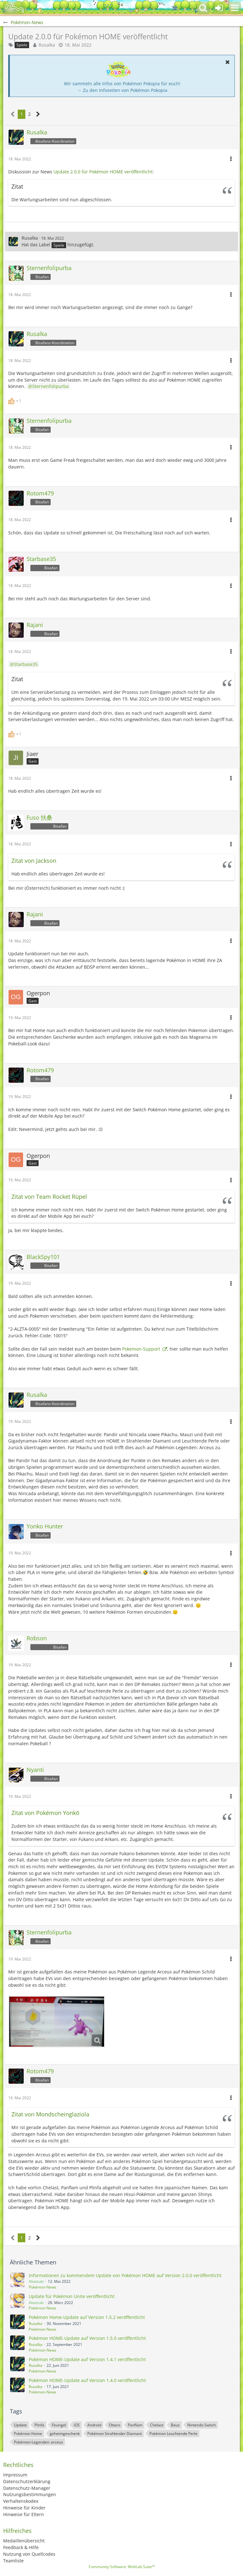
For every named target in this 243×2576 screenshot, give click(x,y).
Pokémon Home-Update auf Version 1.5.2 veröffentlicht (87, 2317)
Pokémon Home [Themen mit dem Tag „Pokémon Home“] (28, 2433)
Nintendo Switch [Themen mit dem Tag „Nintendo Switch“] (201, 2425)
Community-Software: (122, 2566)
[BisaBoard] (14, 8)
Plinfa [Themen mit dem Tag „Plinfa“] (39, 2425)
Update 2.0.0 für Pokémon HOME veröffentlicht (103, 172)
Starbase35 (26, 664)
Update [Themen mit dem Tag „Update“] (20, 2425)
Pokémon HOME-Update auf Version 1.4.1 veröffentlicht (87, 2359)
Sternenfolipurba (50, 386)
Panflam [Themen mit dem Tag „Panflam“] (135, 2425)
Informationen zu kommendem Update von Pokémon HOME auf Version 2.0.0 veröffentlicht (125, 2275)
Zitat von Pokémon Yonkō (45, 1813)
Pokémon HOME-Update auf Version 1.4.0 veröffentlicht (87, 2380)
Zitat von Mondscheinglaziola (50, 2114)
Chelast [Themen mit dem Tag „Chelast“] (156, 2425)
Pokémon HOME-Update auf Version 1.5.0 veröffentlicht (87, 2338)
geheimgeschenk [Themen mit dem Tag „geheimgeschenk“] (65, 2433)
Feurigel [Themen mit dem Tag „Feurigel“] (59, 2425)
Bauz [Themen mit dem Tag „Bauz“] (175, 2425)
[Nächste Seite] (38, 114)
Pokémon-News (42, 2287)
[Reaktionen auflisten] (15, 400)
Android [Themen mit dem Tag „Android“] (94, 2425)
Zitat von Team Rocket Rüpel (49, 1196)
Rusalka (47, 45)
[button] (234, 8)
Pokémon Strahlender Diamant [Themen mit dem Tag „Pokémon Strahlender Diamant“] (114, 2433)
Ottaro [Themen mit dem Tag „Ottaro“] (114, 2425)
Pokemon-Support (141, 1349)
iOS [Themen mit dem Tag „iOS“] (77, 2425)
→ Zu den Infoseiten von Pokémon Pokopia (122, 90)
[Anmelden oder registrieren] (219, 8)
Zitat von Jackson (33, 860)
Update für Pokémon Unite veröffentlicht (72, 2296)
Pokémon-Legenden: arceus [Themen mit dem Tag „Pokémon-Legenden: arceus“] (38, 2442)
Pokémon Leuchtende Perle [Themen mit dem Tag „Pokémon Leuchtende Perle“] (173, 2433)
